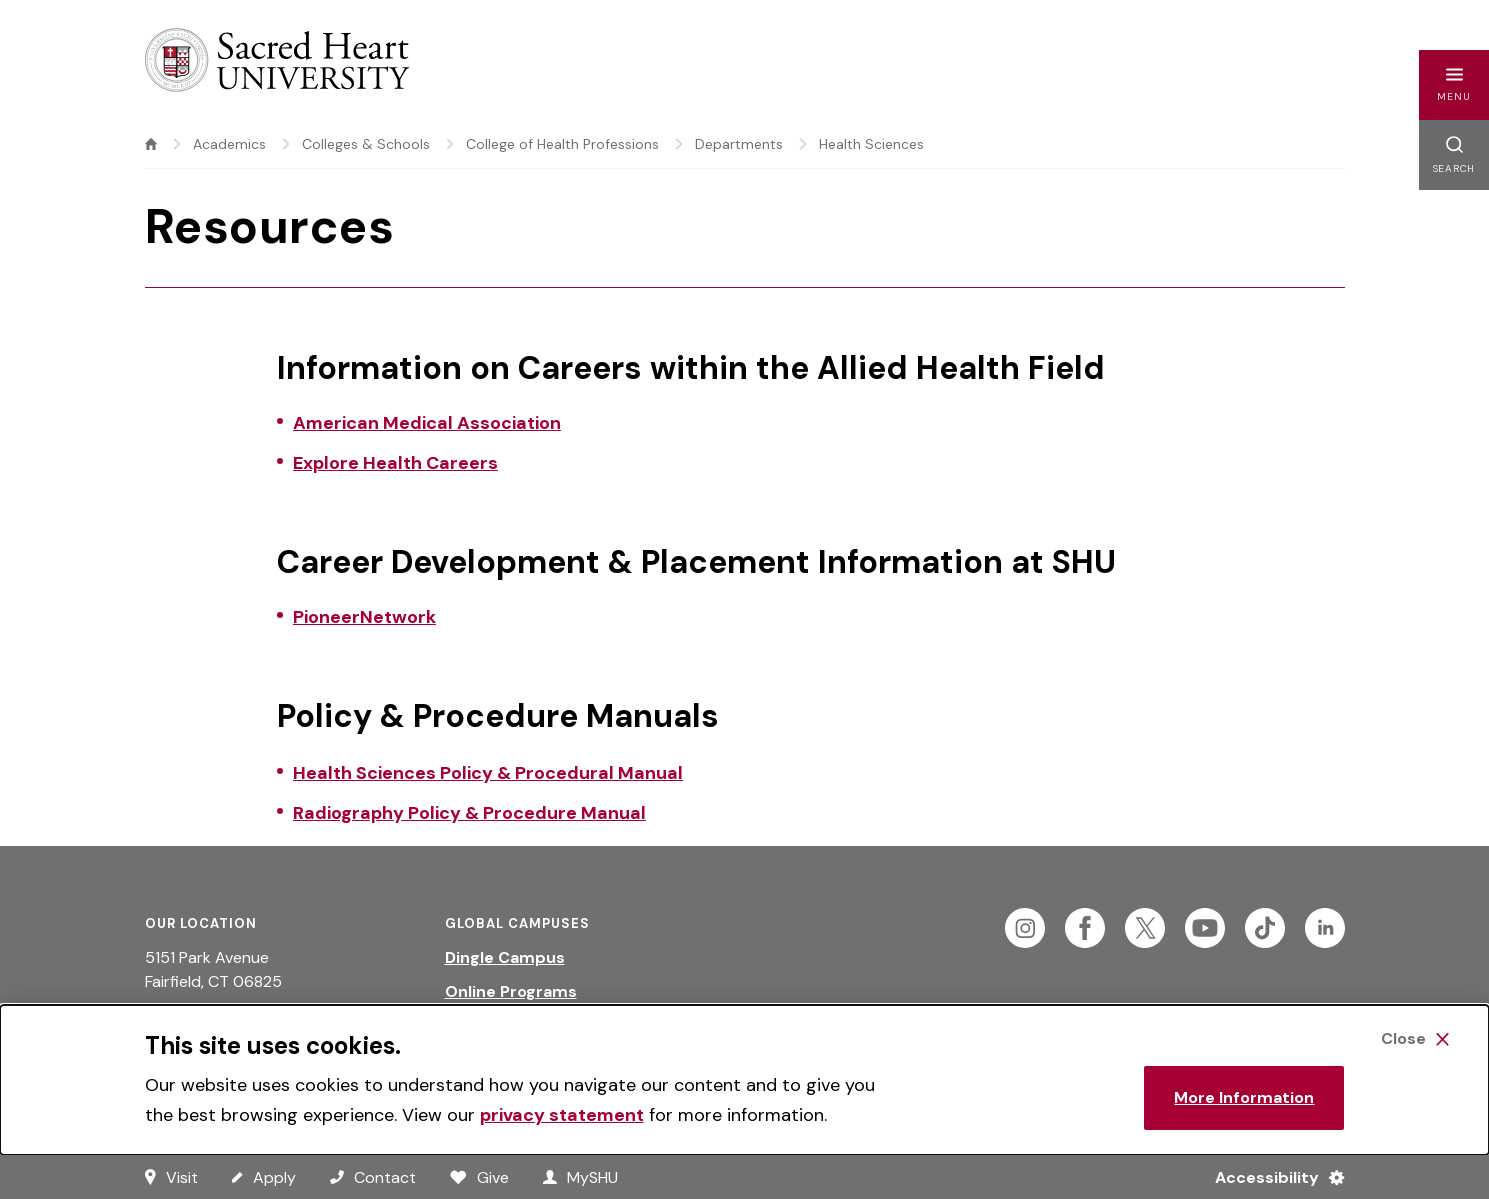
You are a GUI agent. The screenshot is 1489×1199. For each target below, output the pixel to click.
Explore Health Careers (395, 463)
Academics (229, 144)
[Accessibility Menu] (1271, 1177)
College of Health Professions (562, 144)
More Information (1244, 1097)
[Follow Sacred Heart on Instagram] (1025, 928)
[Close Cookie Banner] (1415, 1039)
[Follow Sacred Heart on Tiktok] (1265, 928)
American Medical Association (427, 423)
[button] (1454, 85)
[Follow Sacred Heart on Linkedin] (1325, 928)
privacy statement (562, 1115)
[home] (151, 144)
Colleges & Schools (366, 144)
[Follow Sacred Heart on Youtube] (1205, 928)
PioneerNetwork (364, 617)
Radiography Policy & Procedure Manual (469, 813)
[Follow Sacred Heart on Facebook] (1085, 928)
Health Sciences (871, 144)
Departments (739, 144)
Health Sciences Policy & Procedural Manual (488, 773)
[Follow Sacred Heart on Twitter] (1145, 928)
